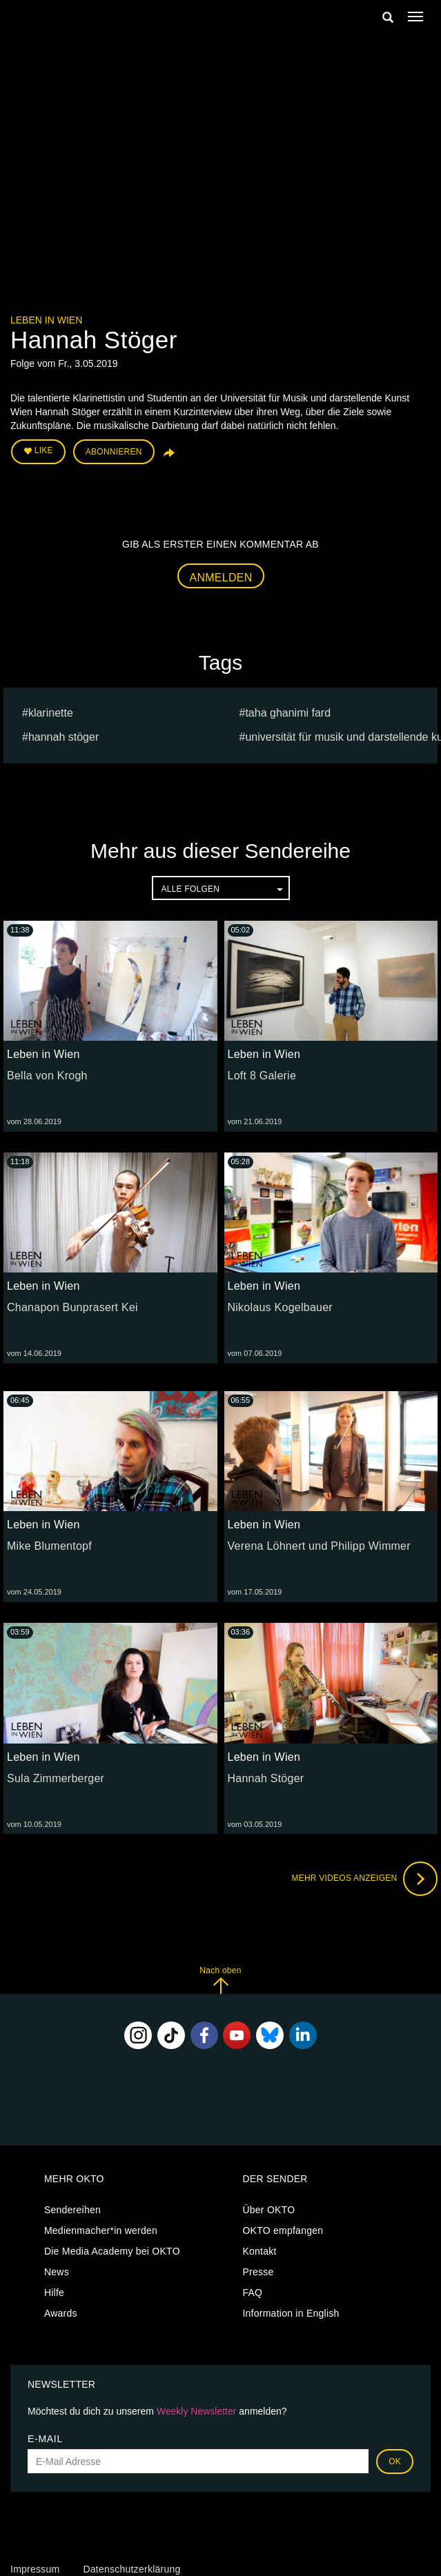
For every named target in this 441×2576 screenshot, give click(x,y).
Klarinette (50, 713)
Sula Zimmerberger (55, 1778)
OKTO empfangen (282, 2230)
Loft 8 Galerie (262, 1075)
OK (395, 2461)
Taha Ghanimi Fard (288, 713)
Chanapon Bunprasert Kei (72, 1307)
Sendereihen (72, 2209)
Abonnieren (114, 452)
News (56, 2271)
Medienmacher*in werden (100, 2230)
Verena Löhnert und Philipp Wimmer (319, 1546)
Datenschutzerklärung (131, 2569)
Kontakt (259, 2251)
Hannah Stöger (63, 737)
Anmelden (221, 577)
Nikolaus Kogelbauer (280, 1307)
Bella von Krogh (47, 1075)
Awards (60, 2313)
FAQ (252, 2292)
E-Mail (45, 2438)
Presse (257, 2271)
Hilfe (54, 2292)
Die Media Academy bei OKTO (112, 2251)
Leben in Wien (46, 320)
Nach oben (220, 1980)
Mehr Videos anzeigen (364, 1878)
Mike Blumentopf (49, 1546)
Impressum (34, 2569)
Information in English (290, 2313)
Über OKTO (268, 2209)
